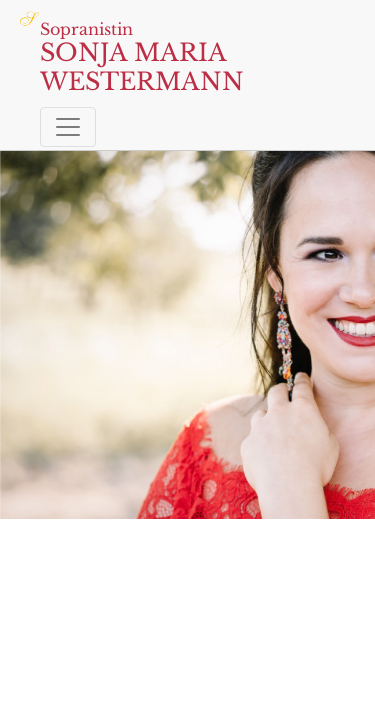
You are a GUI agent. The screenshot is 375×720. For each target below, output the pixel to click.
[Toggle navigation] (68, 127)
